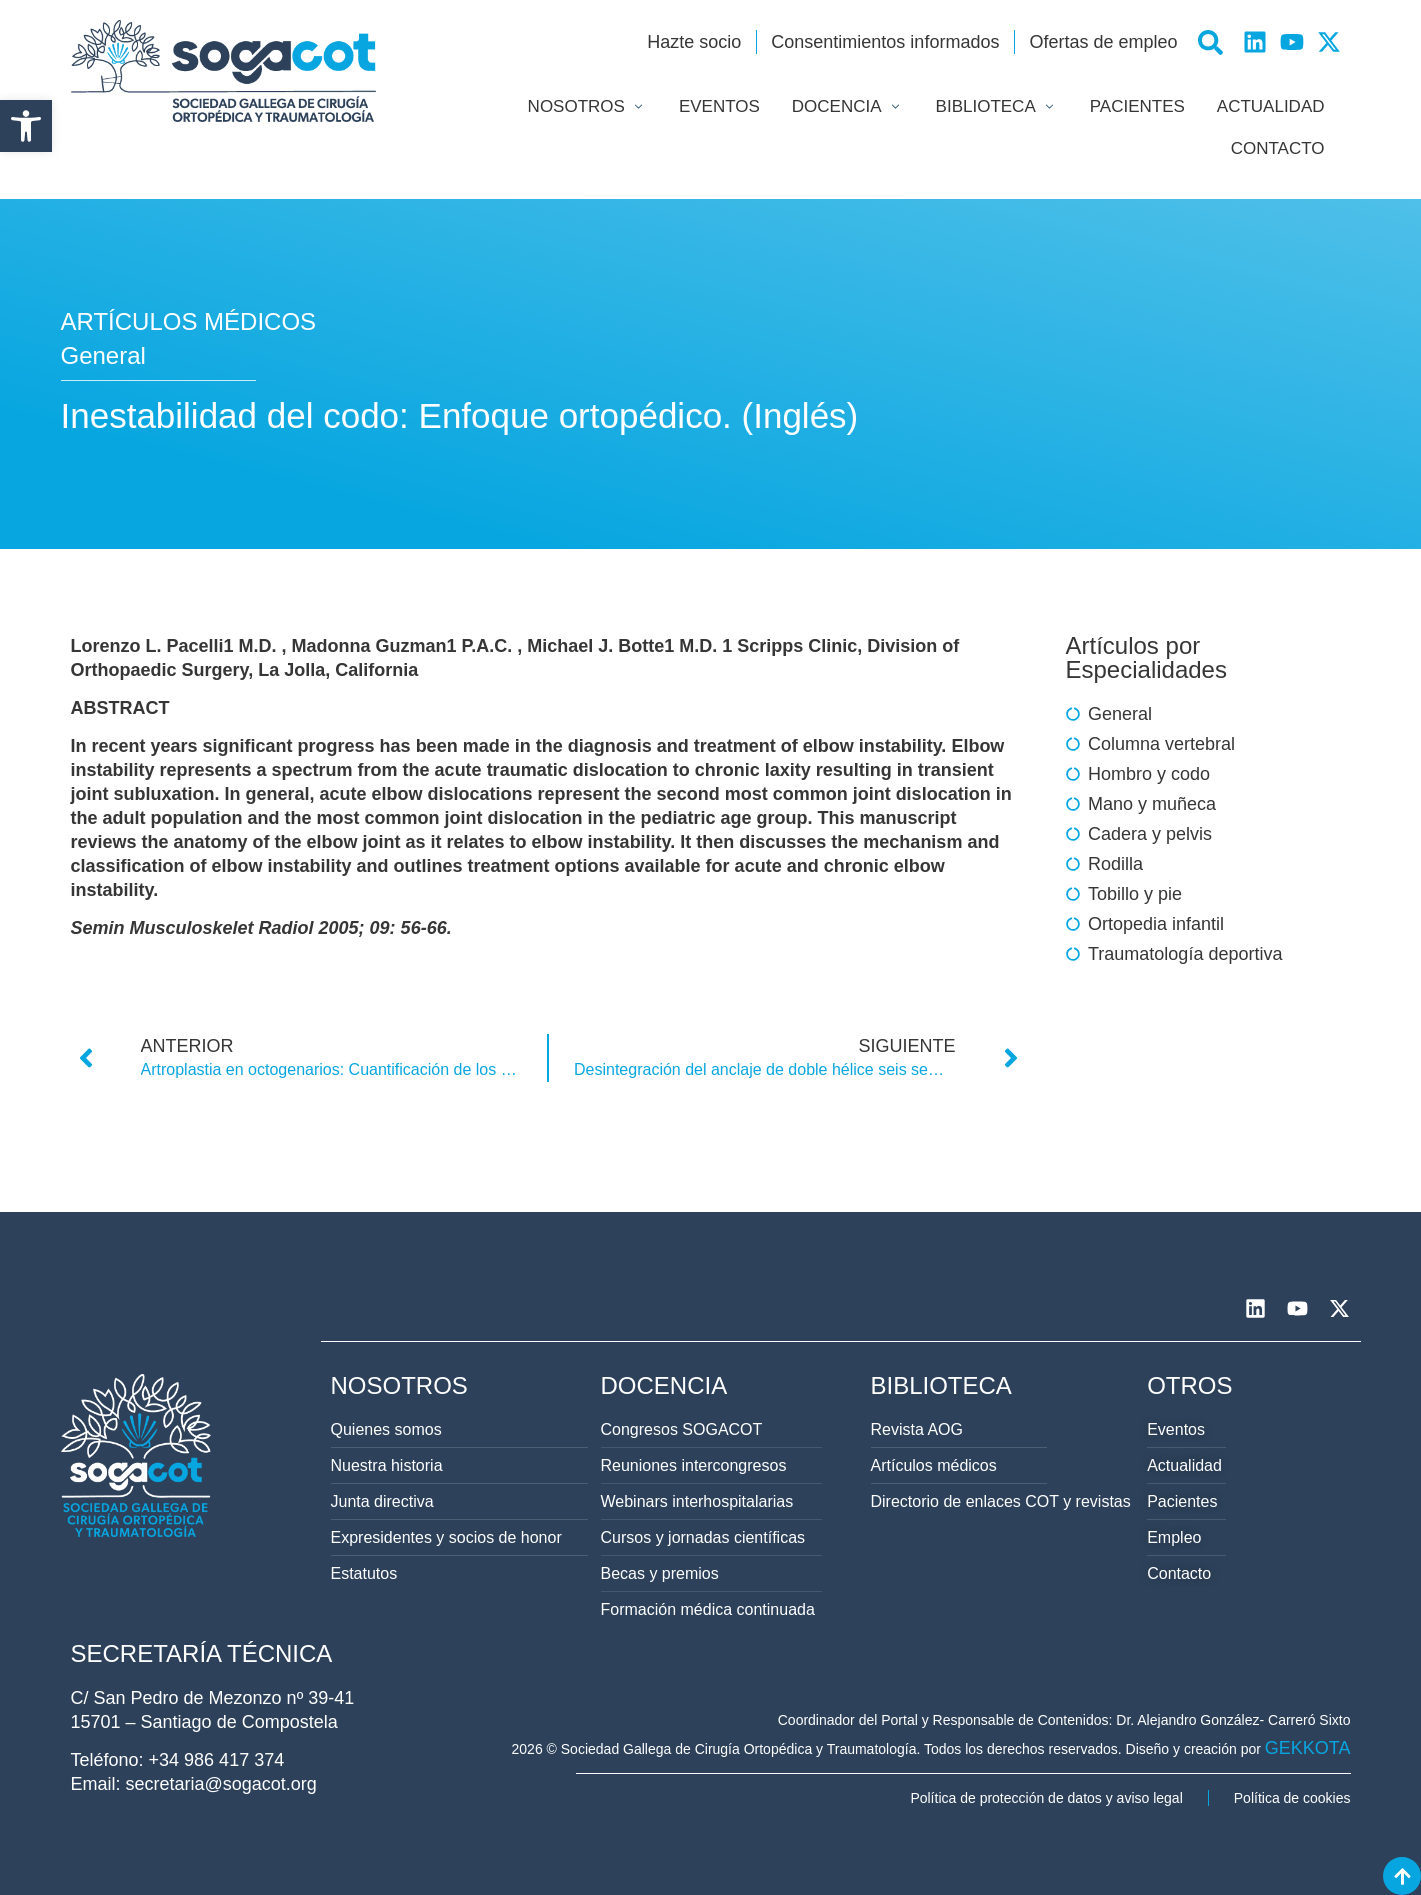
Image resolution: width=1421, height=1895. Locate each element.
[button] (26, 126)
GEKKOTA (1308, 1748)
